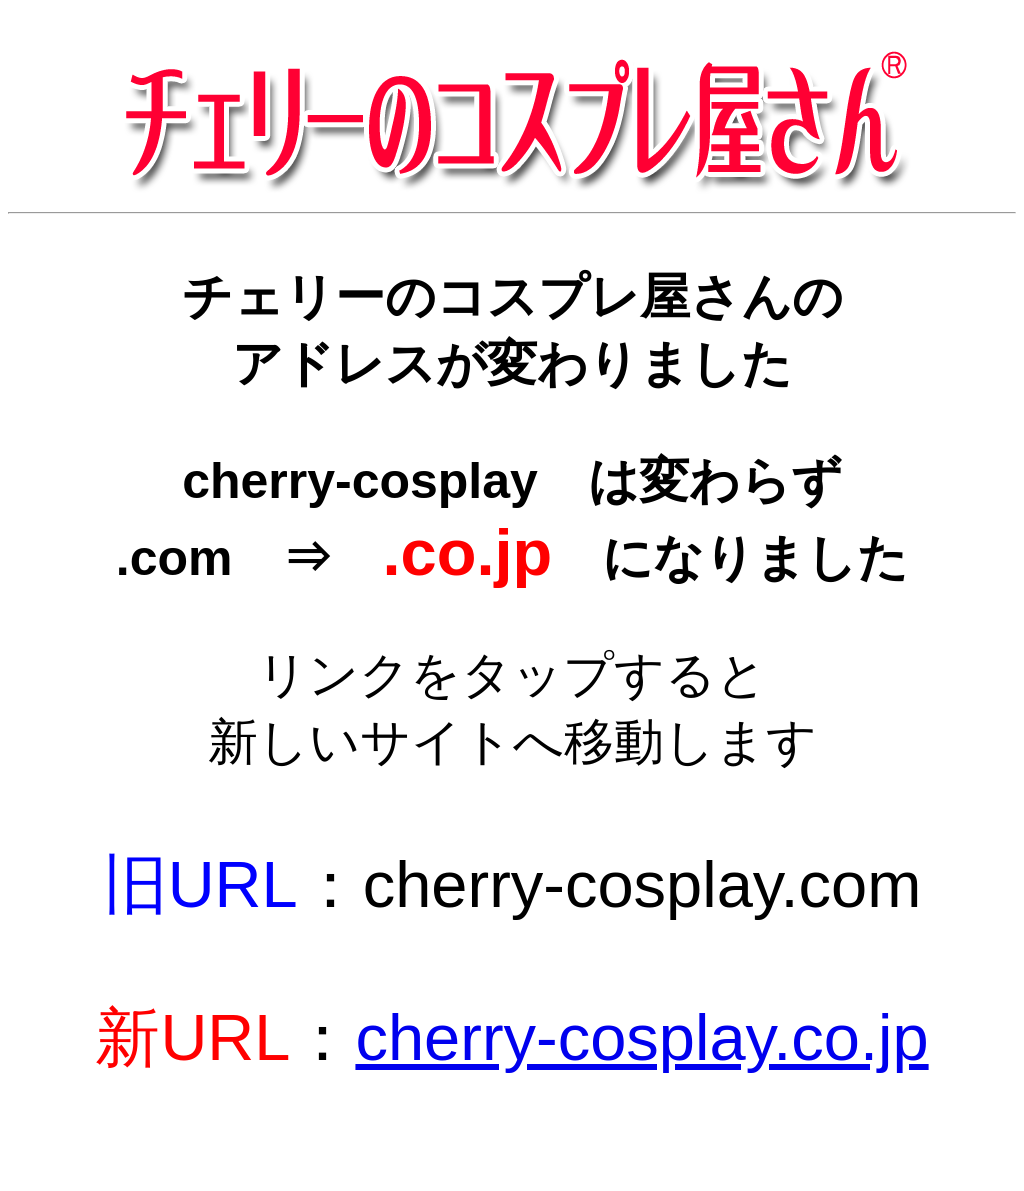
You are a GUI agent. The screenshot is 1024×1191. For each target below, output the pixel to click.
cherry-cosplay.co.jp (641, 1037)
